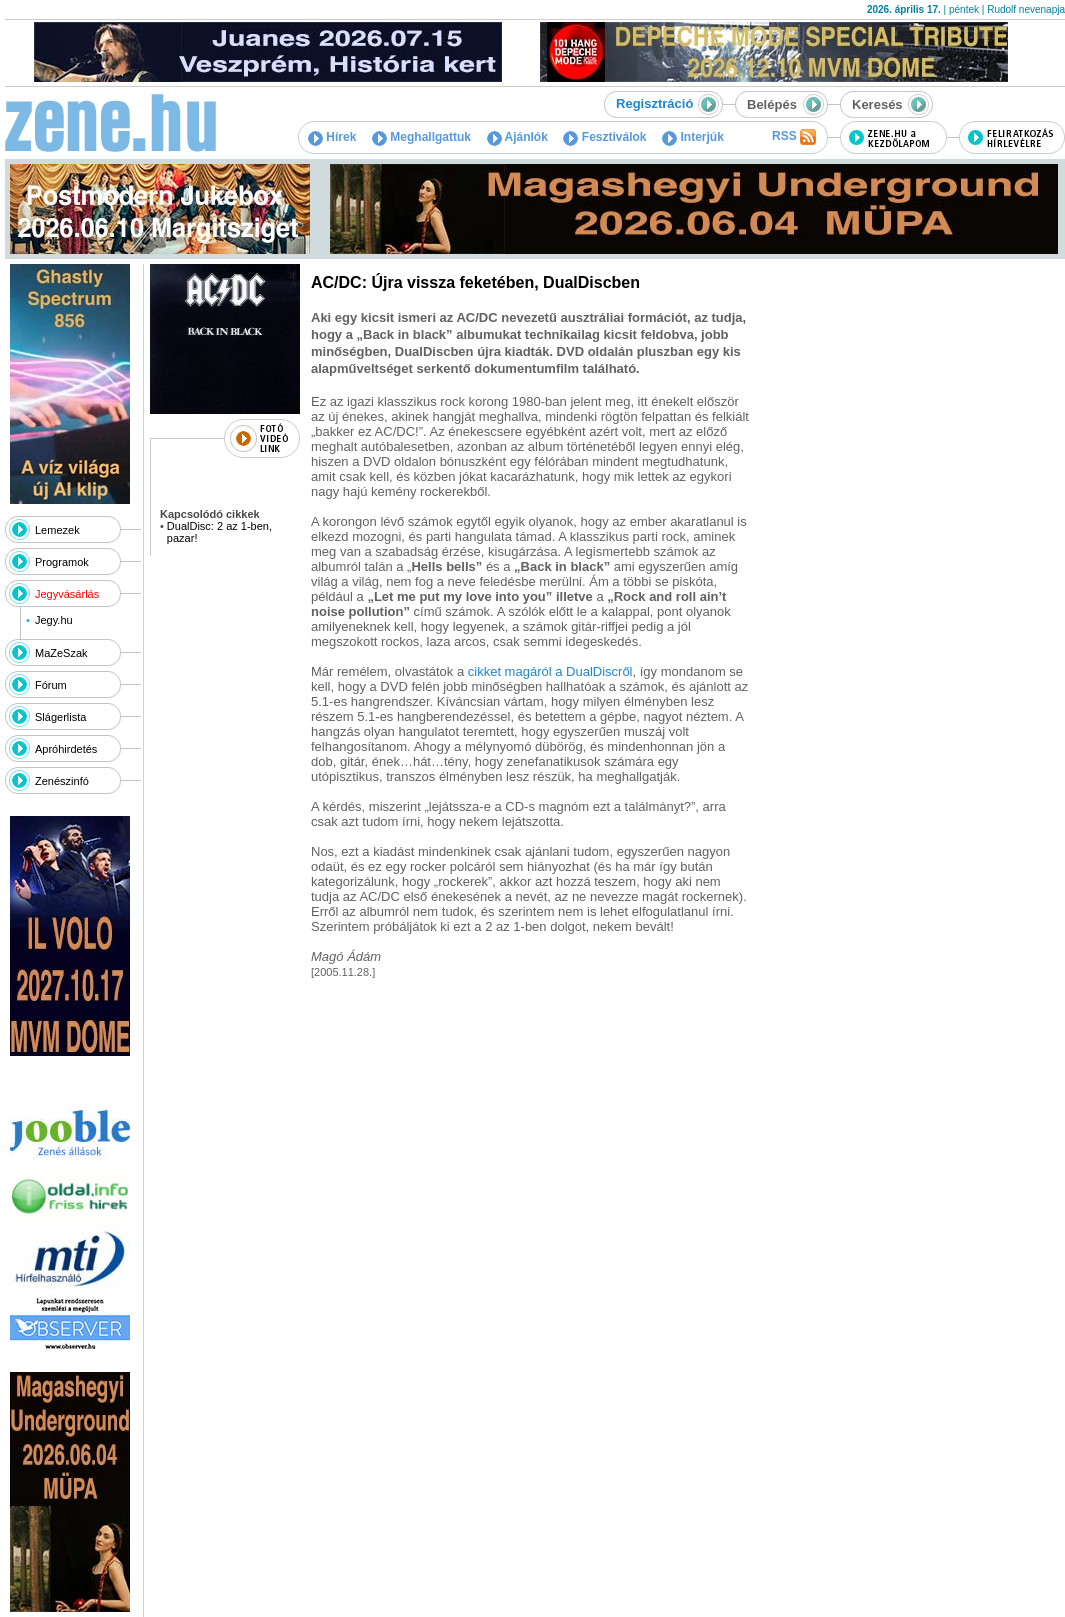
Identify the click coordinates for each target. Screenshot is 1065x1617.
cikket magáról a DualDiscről (550, 671)
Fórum (51, 685)
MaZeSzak (61, 653)
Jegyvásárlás (67, 594)
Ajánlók (517, 137)
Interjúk (693, 137)
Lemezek (57, 530)
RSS (794, 137)
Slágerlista (60, 717)
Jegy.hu (54, 620)
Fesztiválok (604, 137)
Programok (62, 562)
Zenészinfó (62, 781)
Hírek (332, 137)
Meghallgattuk (421, 137)
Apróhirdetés (66, 749)
